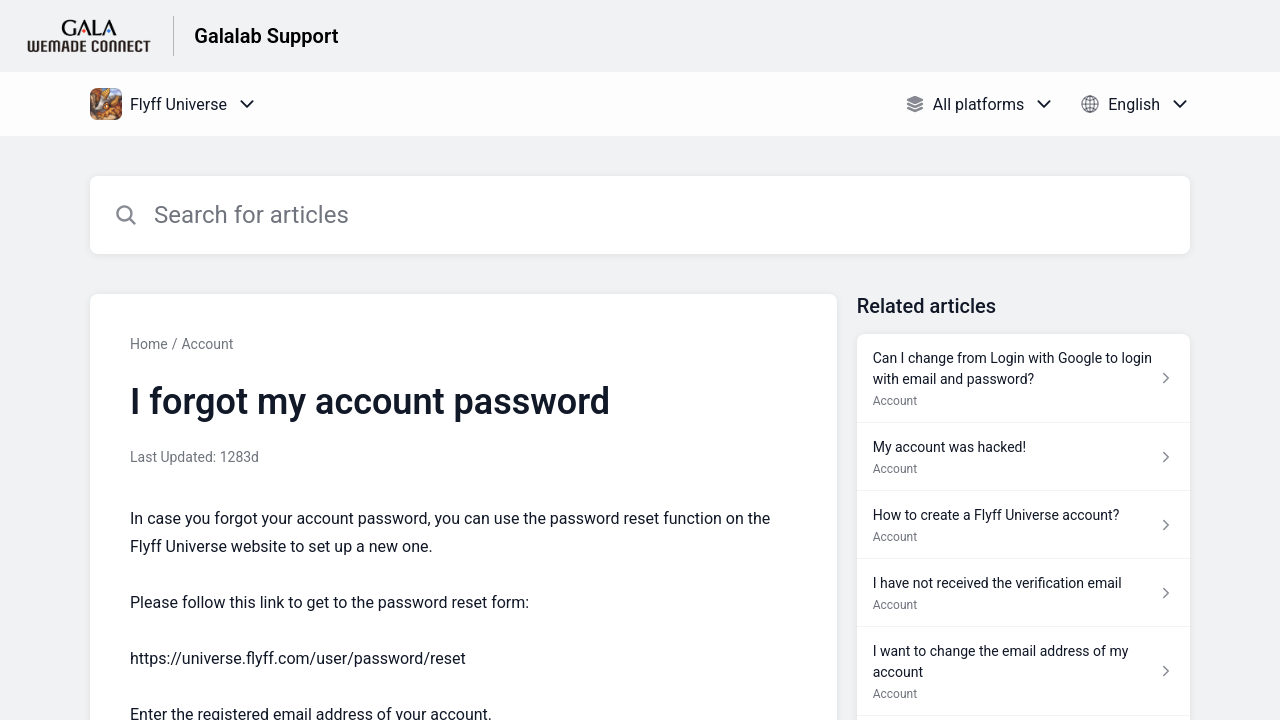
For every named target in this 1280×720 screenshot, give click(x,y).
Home (149, 344)
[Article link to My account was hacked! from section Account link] (1023, 457)
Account (207, 344)
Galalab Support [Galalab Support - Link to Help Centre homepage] (266, 36)
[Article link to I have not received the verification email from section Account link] (1023, 593)
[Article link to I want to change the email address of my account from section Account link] (1023, 671)
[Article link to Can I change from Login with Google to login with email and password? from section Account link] (1023, 378)
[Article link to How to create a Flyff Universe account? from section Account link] (1023, 525)
